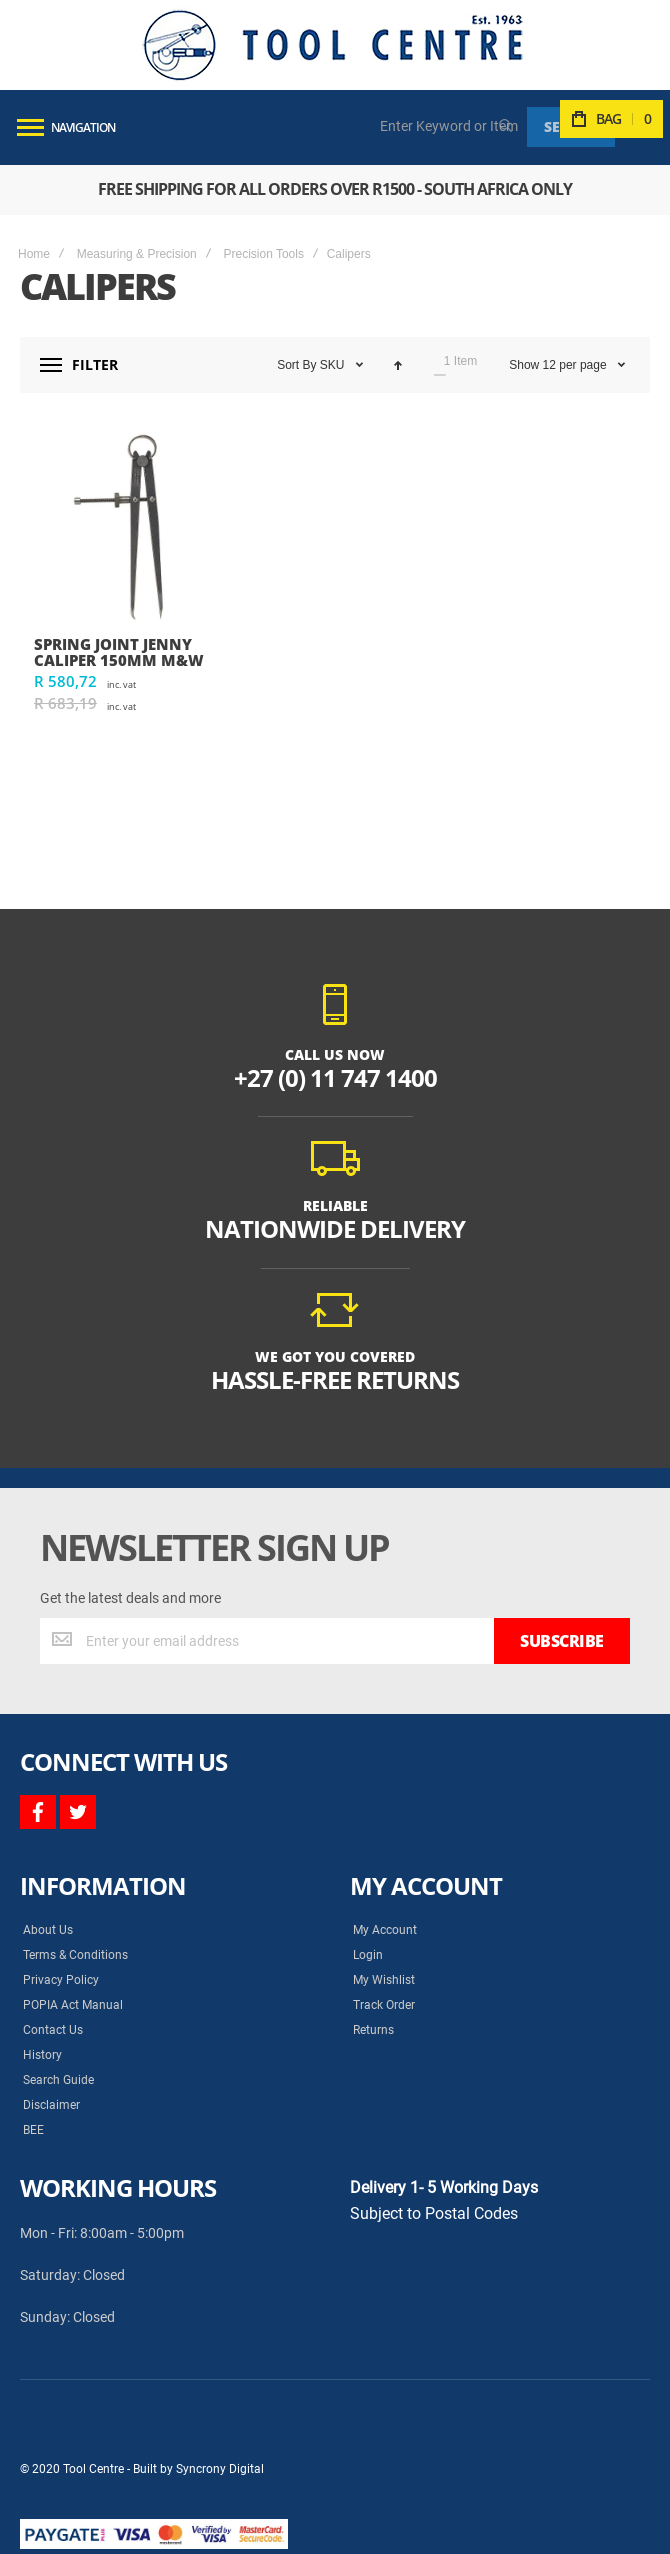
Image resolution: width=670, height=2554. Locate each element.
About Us (48, 1930)
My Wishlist (384, 1980)
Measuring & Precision (137, 254)
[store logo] (333, 45)
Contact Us (53, 2030)
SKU (334, 365)
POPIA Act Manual (73, 2005)
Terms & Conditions (75, 1955)
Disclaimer (51, 2105)
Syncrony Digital (220, 2469)
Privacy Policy (61, 1980)
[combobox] (450, 126)
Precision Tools (263, 254)
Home (34, 254)
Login (368, 1955)
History (42, 2055)
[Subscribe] (562, 1641)
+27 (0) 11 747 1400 (335, 1077)
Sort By (296, 365)
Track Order (384, 2005)
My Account (385, 1930)
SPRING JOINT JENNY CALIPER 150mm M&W (119, 652)
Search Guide (58, 2080)
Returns (373, 2030)
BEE (33, 2130)
